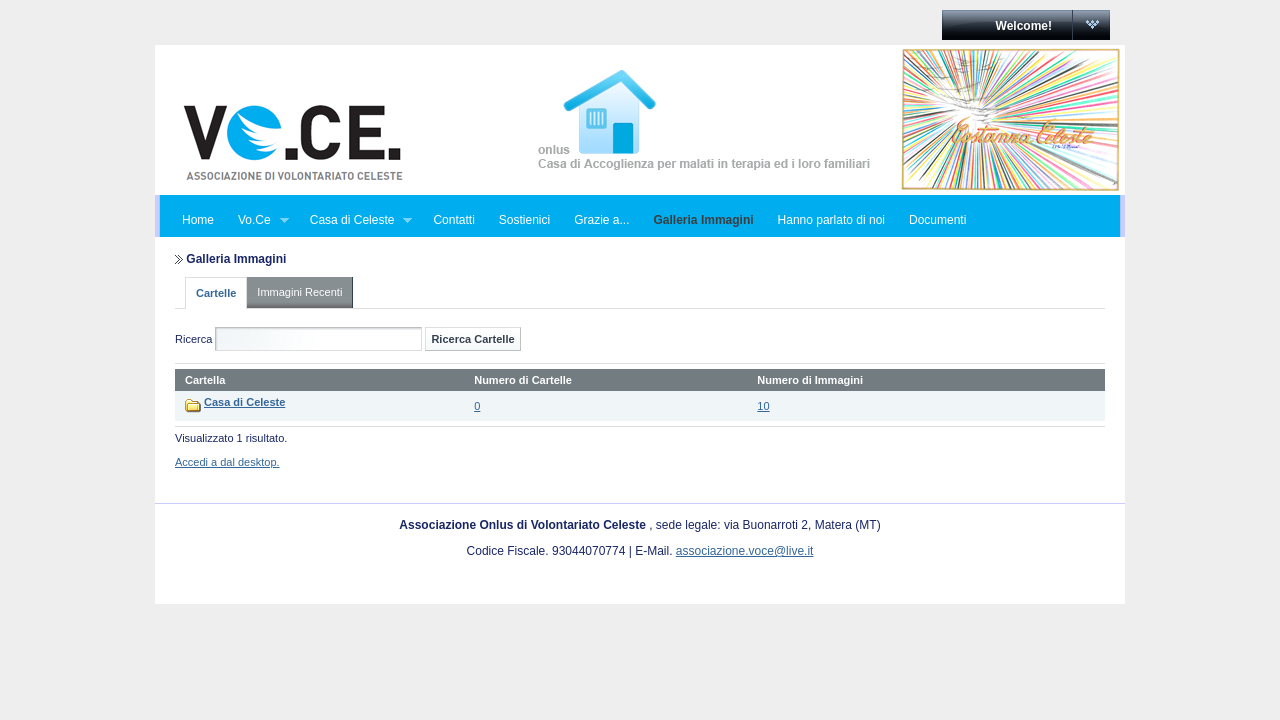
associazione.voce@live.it (745, 551)
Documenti (937, 220)
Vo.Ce (257, 220)
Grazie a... (601, 220)
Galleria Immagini (704, 220)
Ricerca (193, 339)
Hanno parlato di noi (831, 220)
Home (198, 220)
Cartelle (216, 293)
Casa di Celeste (355, 220)
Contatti (453, 220)
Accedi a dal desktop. (227, 462)
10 (763, 406)
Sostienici (524, 220)
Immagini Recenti (299, 292)
